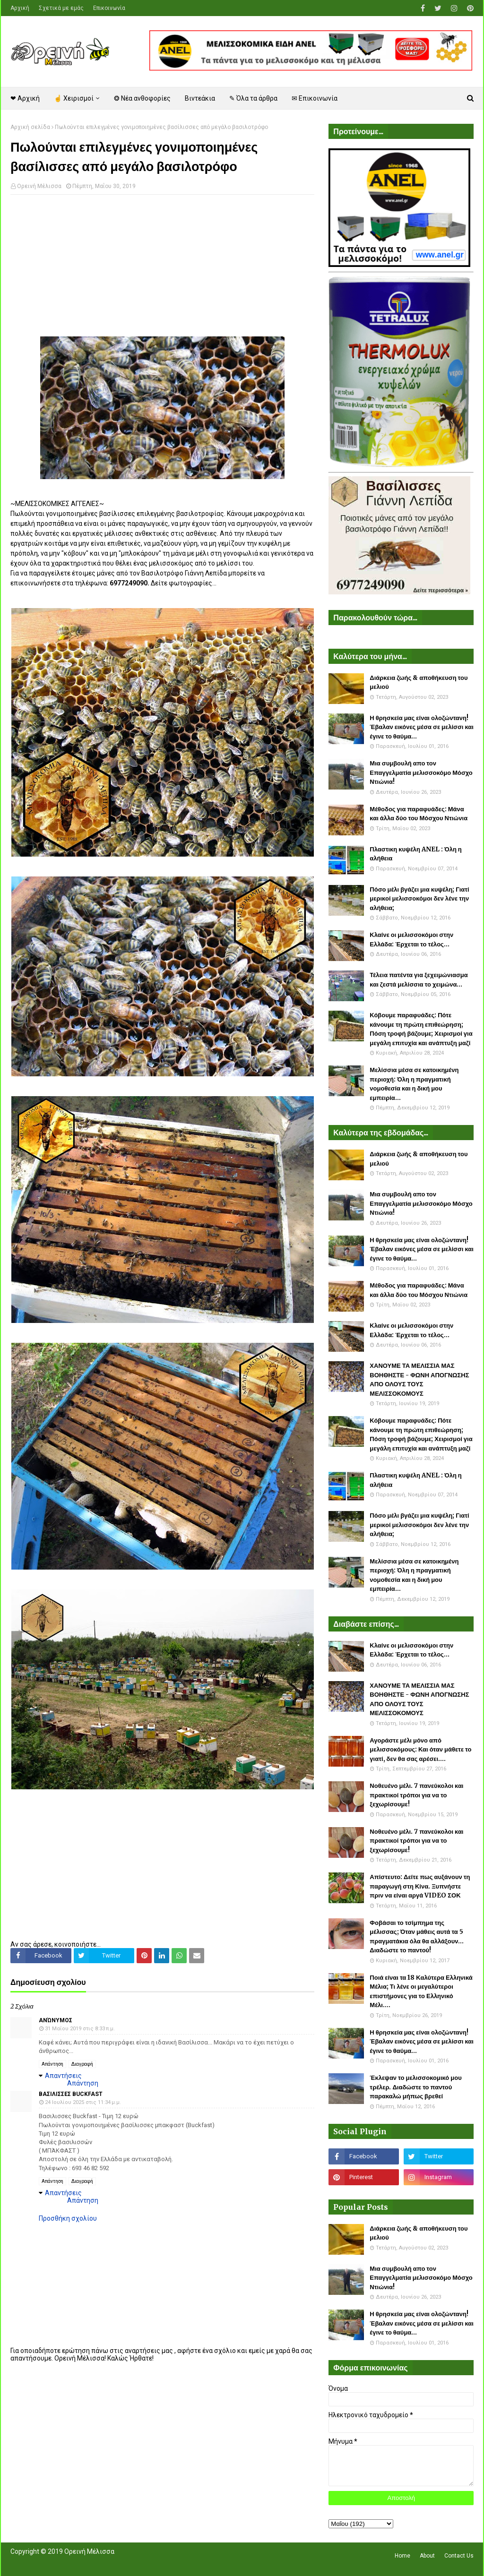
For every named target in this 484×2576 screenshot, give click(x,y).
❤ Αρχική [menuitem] (25, 98)
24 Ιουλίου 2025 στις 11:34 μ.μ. (83, 2102)
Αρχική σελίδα (30, 127)
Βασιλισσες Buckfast (71, 2094)
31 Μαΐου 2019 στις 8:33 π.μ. (80, 2029)
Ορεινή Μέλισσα (39, 186)
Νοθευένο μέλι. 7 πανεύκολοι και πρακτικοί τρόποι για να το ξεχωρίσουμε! (416, 1795)
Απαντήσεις (63, 2075)
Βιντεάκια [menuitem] (200, 98)
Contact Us (459, 2555)
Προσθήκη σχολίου (68, 2218)
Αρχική (19, 8)
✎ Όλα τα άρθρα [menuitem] (253, 98)
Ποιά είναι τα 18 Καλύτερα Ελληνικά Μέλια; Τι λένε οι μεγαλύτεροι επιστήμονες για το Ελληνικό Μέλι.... (421, 1991)
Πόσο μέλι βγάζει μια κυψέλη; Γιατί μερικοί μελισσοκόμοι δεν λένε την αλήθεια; (419, 898)
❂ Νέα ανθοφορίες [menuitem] (142, 98)
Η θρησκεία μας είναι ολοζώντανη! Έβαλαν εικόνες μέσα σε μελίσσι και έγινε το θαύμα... (422, 727)
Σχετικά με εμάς (61, 8)
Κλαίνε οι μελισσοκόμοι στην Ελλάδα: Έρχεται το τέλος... (411, 939)
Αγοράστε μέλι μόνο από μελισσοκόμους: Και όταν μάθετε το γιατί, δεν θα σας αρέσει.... (420, 1749)
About (427, 2555)
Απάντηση (52, 2064)
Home (402, 2555)
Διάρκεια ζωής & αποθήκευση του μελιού (418, 682)
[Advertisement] (162, 270)
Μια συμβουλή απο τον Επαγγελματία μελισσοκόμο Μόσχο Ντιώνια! (421, 772)
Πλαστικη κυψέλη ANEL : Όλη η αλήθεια (415, 854)
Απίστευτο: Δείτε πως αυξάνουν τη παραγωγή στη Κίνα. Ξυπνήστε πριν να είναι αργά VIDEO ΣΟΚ (420, 1886)
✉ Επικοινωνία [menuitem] (314, 98)
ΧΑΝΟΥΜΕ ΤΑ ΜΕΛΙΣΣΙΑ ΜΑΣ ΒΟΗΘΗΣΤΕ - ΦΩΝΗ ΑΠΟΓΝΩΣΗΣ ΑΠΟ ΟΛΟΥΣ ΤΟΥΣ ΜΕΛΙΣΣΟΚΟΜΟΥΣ (419, 1380)
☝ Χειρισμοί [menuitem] (74, 98)
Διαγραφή (82, 2064)
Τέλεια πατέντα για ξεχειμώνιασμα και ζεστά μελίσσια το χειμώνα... (418, 979)
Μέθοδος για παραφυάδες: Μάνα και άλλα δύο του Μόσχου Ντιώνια (418, 814)
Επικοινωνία (109, 8)
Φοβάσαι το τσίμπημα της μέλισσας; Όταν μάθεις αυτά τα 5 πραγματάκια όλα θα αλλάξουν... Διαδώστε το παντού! (417, 1937)
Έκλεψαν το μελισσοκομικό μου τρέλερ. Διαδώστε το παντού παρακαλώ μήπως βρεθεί (415, 2087)
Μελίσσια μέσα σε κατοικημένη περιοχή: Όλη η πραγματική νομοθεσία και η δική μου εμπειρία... (414, 1084)
